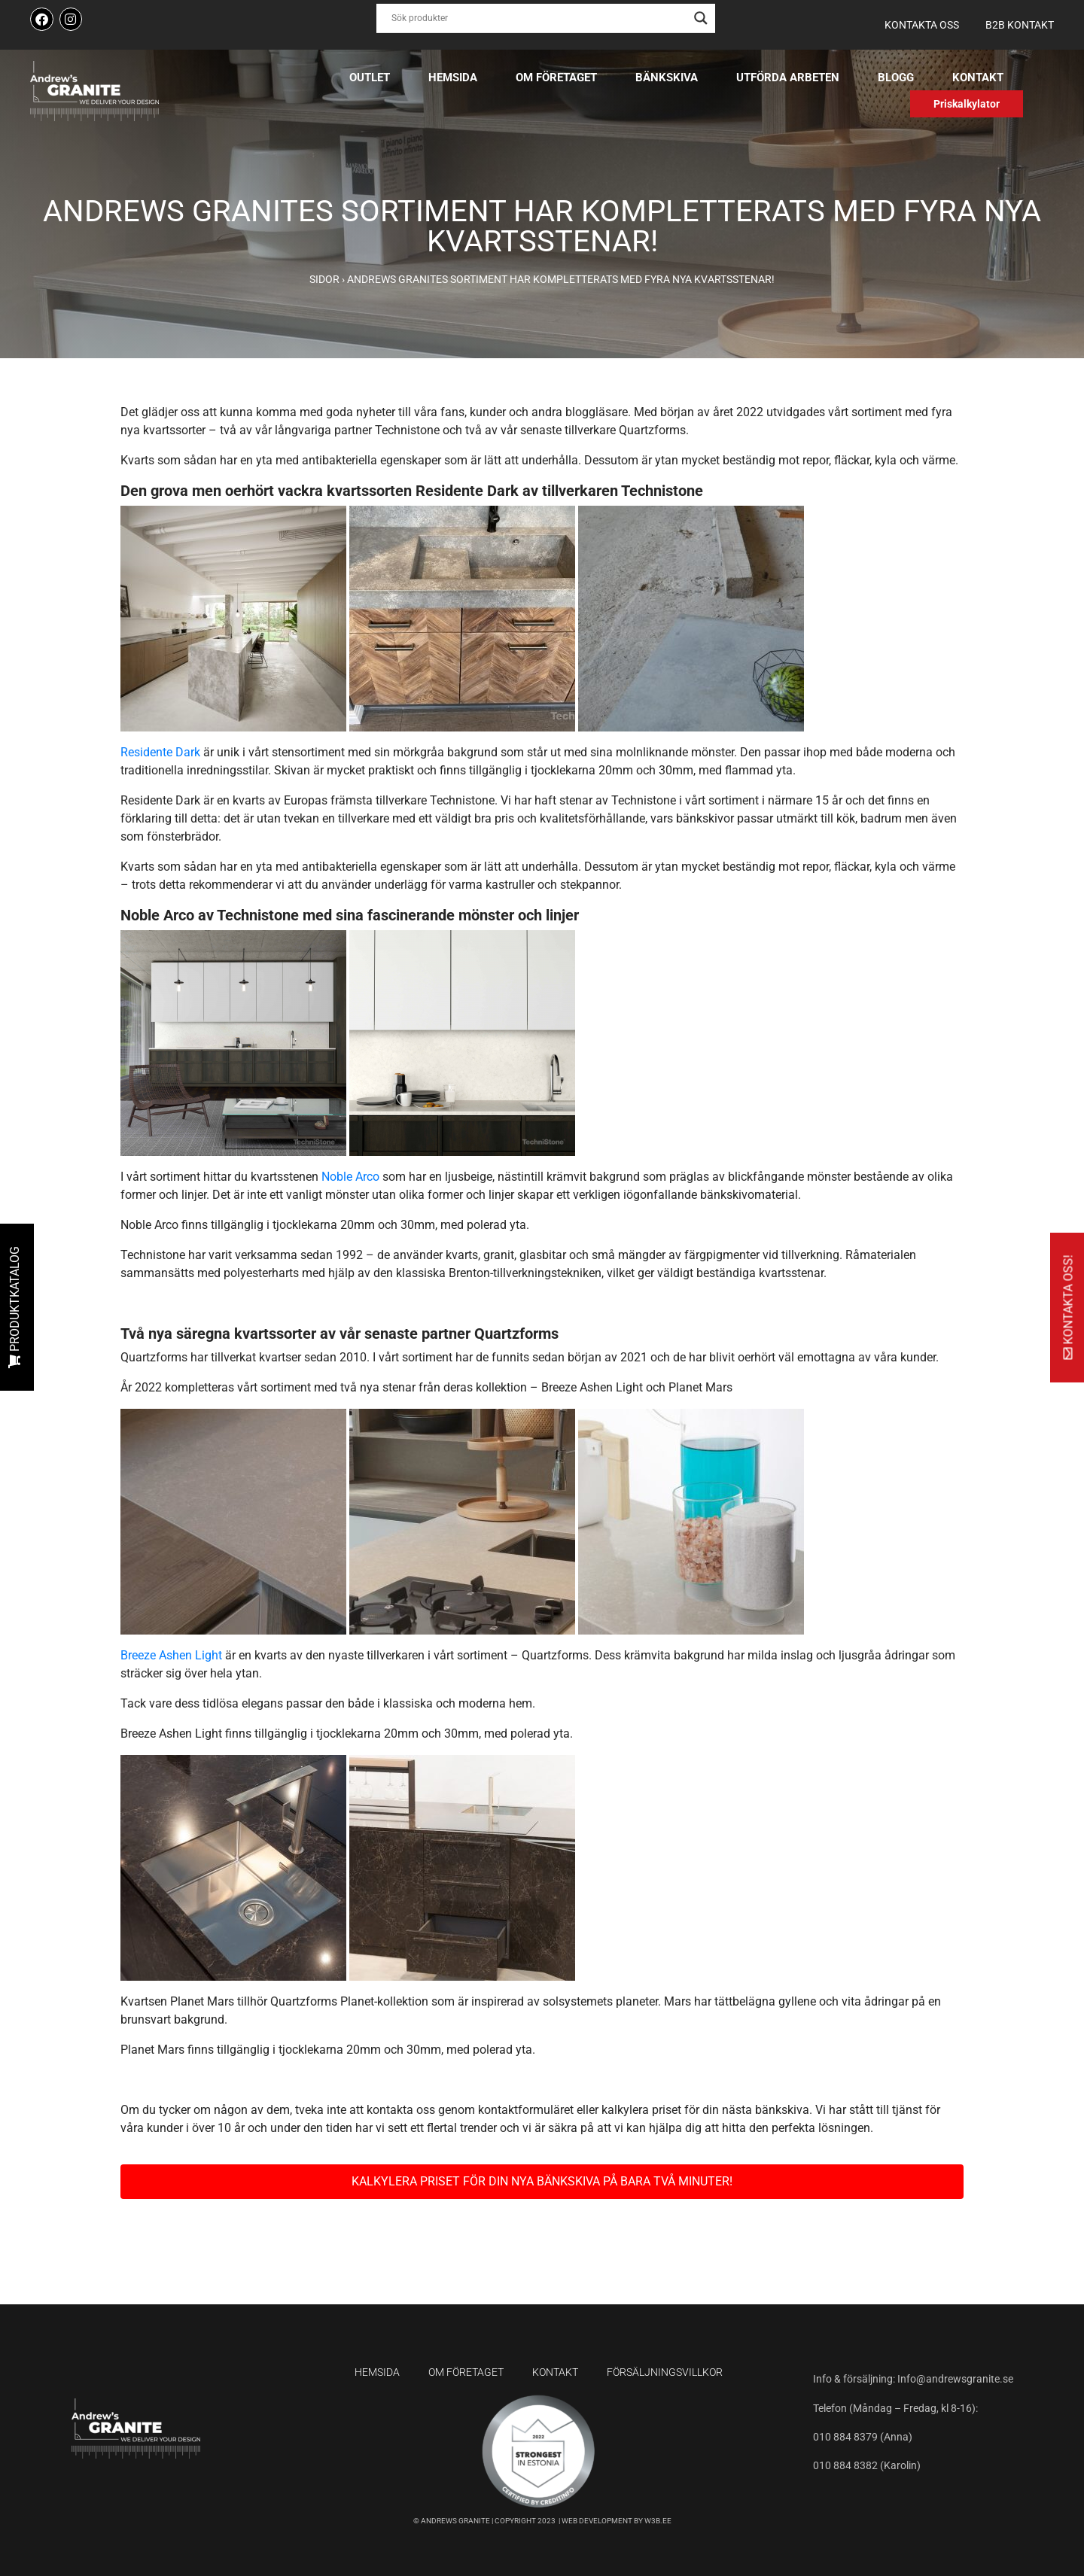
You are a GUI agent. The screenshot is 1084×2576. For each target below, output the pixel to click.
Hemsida (452, 77)
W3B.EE (657, 2521)
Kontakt (977, 77)
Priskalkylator (966, 104)
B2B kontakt (1019, 25)
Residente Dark (160, 752)
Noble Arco (350, 1176)
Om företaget (556, 77)
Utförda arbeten (787, 77)
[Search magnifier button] (700, 18)
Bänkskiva (666, 77)
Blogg (896, 77)
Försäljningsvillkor (665, 2372)
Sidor (324, 279)
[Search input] (539, 18)
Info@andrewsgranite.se (955, 2379)
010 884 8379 (846, 2437)
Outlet (369, 77)
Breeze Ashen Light (171, 1655)
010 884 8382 (845, 2465)
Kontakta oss (922, 25)
